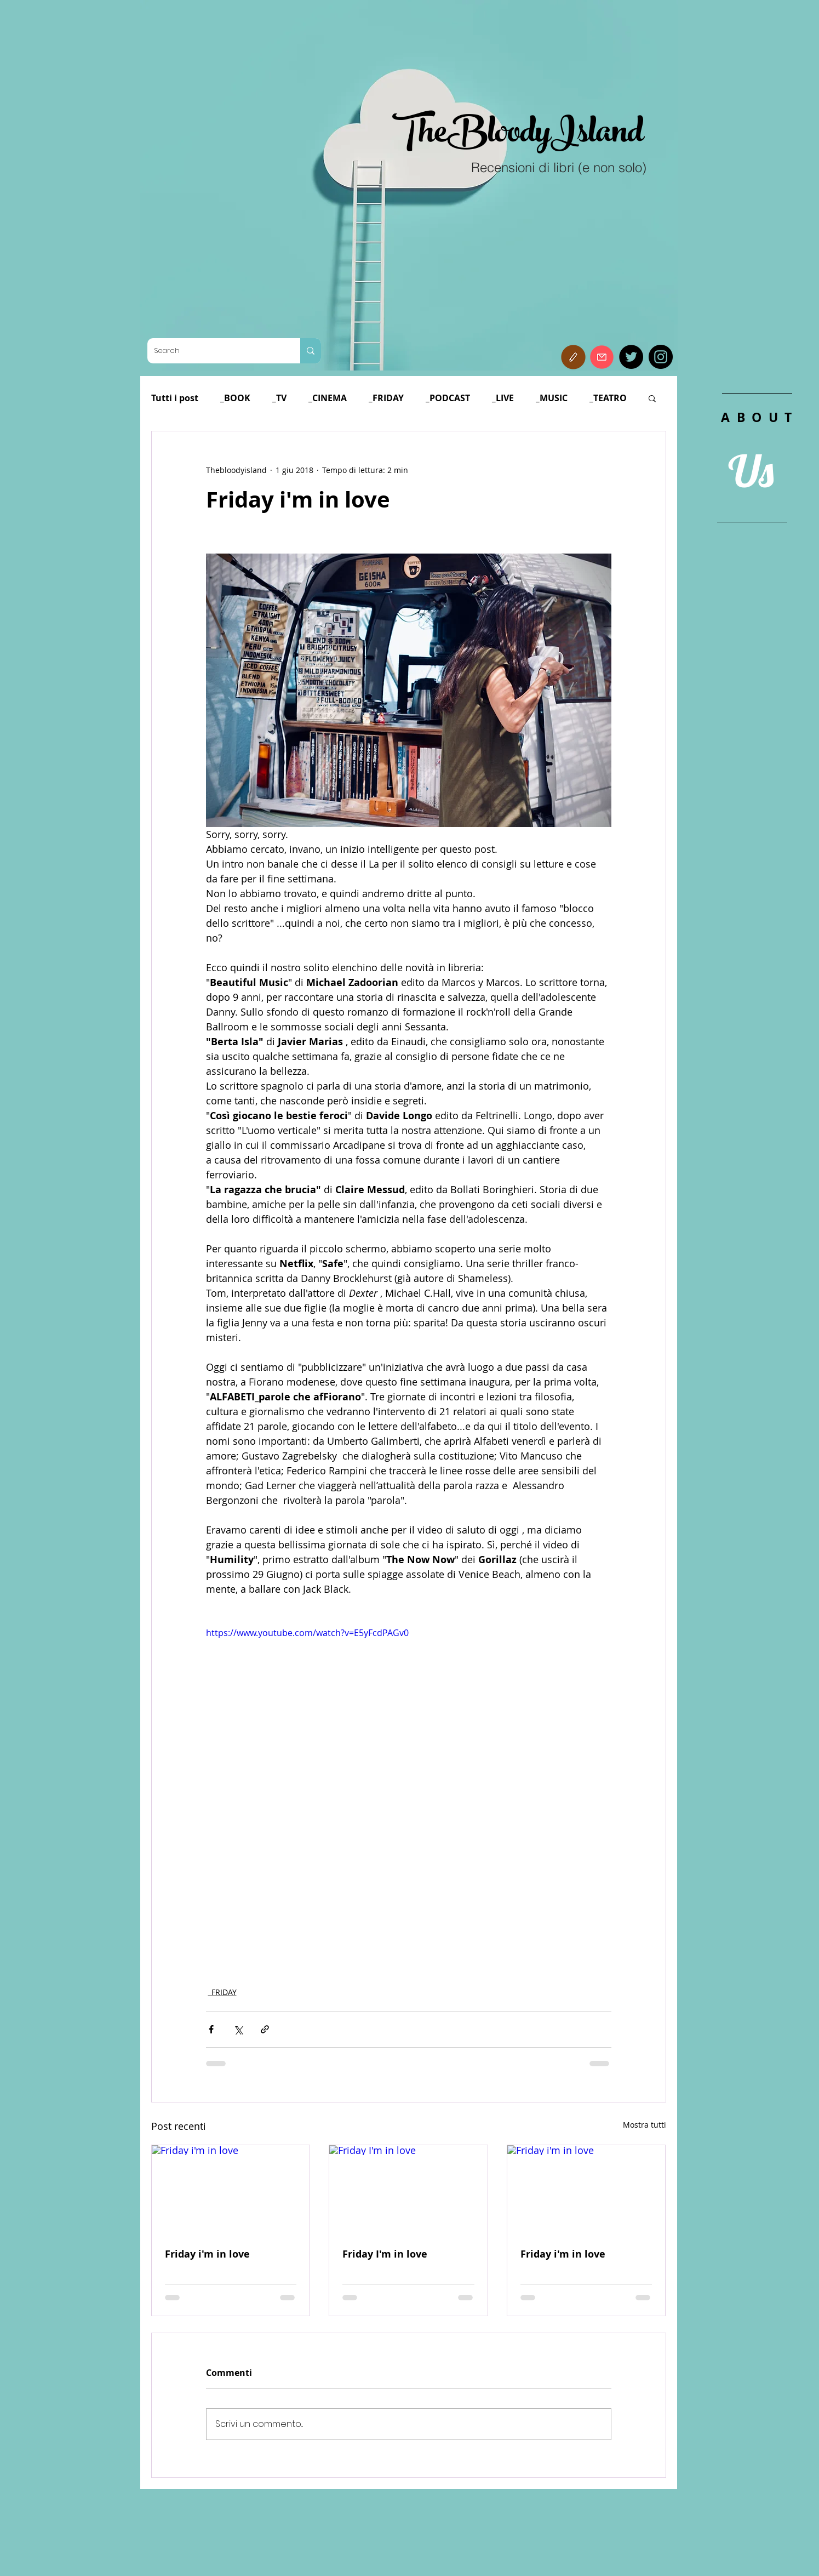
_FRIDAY (386, 397)
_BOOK (235, 397)
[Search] (215, 350)
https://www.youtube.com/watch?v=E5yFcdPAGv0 (307, 1633)
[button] (573, 357)
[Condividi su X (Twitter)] (238, 2029)
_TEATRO (608, 397)
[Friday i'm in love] (231, 2189)
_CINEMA (327, 397)
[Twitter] (631, 357)
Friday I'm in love (384, 2254)
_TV (279, 397)
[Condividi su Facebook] (211, 2029)
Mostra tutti (644, 2124)
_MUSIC (552, 397)
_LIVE (503, 397)
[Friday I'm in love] (408, 2189)
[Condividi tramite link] (265, 2029)
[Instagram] (661, 357)
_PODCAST (448, 397)
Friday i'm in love (207, 2254)
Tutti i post (174, 397)
